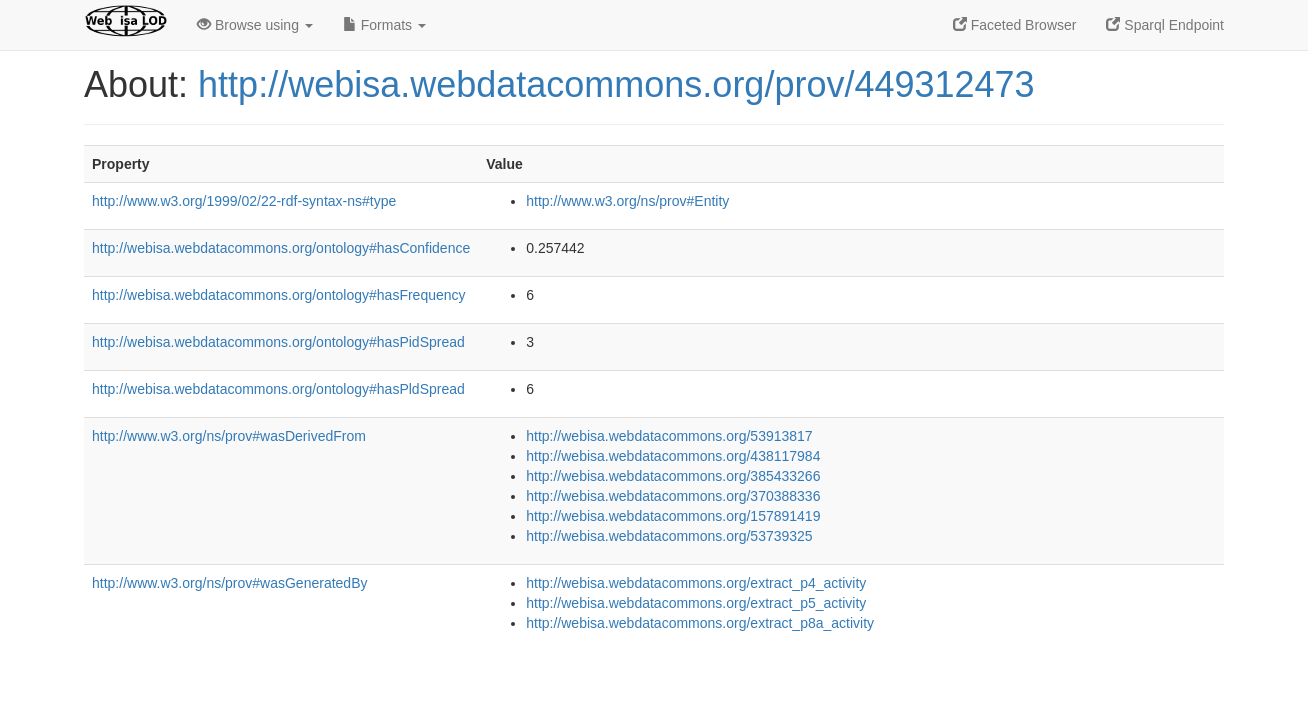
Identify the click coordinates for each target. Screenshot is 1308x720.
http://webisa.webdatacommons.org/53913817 (669, 436)
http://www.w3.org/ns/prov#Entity (627, 201)
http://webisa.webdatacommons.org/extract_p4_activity (696, 583)
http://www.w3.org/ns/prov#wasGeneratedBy (229, 583)
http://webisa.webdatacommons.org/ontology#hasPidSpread (278, 342)
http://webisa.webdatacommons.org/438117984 (673, 456)
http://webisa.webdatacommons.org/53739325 (669, 536)
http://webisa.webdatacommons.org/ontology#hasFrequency (279, 295)
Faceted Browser (1015, 25)
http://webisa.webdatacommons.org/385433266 (673, 476)
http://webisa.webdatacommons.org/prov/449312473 (616, 84)
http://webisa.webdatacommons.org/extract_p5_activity (696, 603)
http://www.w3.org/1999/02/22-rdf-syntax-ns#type (244, 201)
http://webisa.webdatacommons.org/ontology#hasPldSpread (278, 389)
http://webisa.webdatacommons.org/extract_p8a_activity (700, 623)
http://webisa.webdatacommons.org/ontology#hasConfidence (281, 248)
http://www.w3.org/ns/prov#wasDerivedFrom (229, 436)
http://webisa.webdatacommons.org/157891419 (673, 516)
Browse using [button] (255, 25)
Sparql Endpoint (1165, 25)
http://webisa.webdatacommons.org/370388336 (673, 496)
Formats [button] (384, 25)
